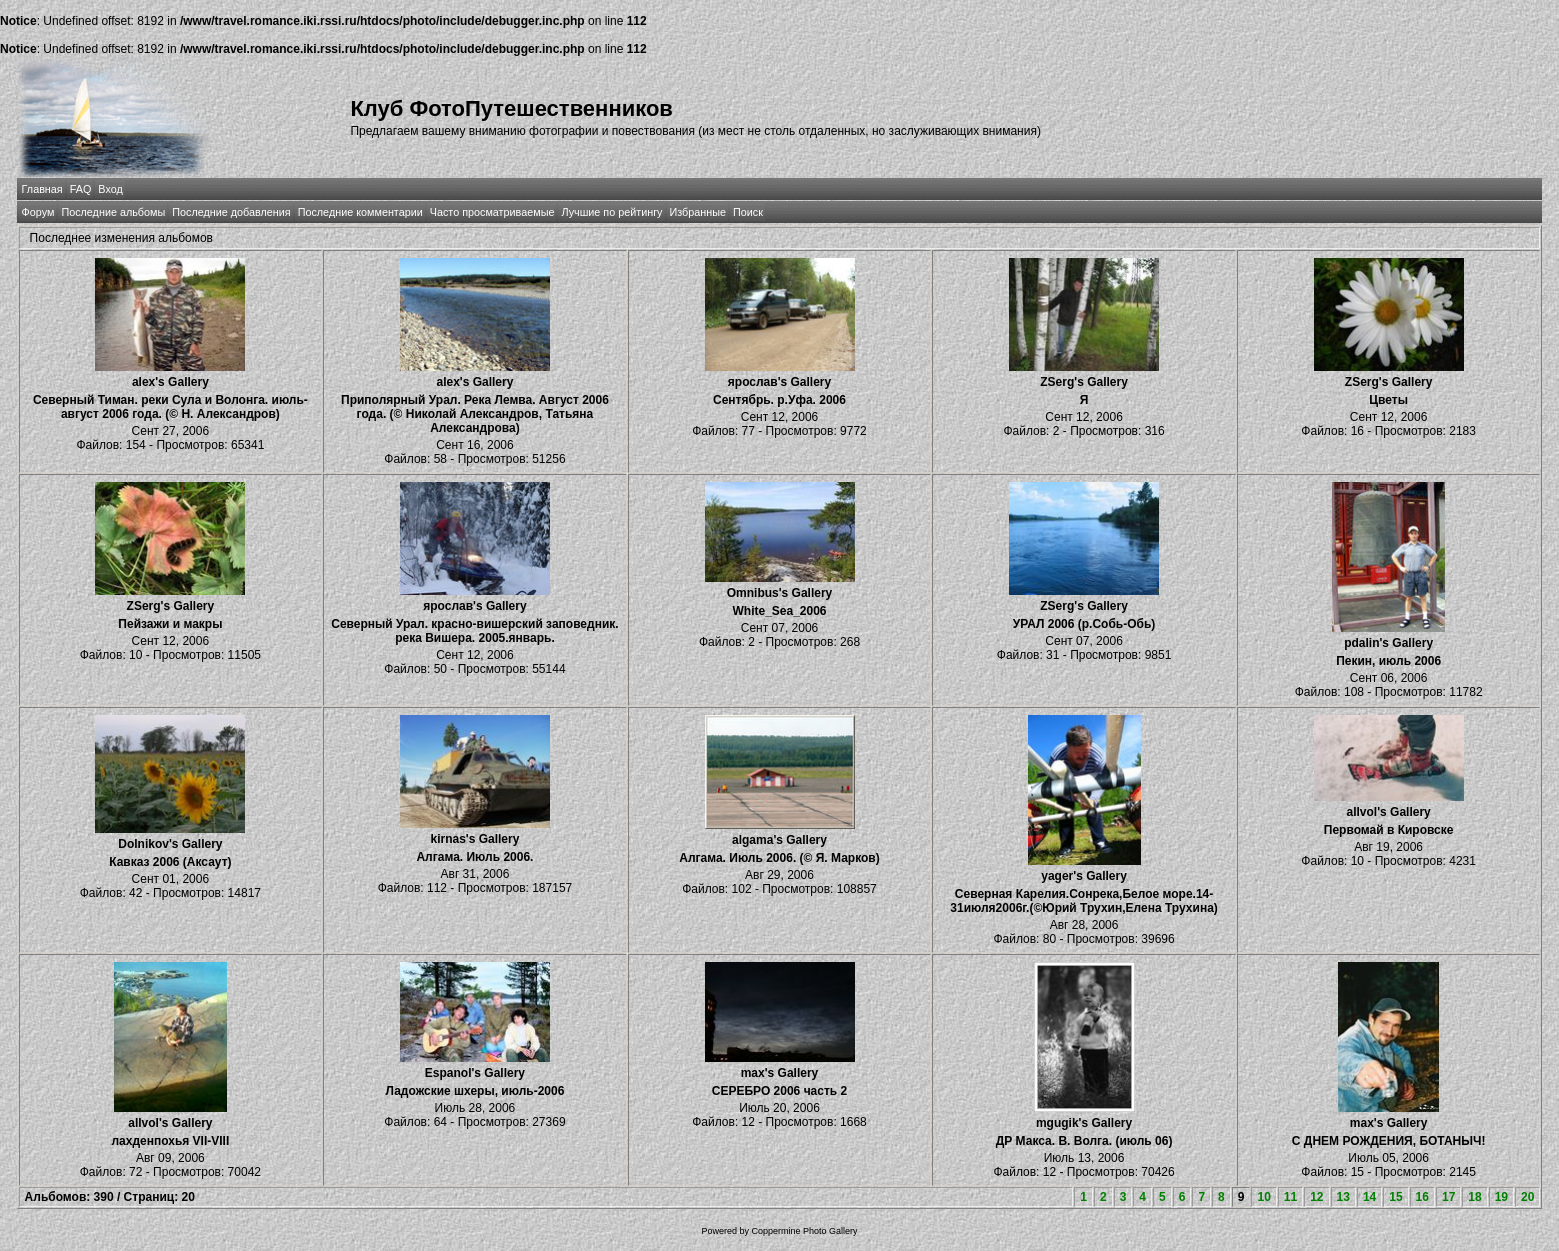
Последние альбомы (113, 212)
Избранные (698, 212)
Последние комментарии (360, 212)
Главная (42, 189)
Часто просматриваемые (492, 212)
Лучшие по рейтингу (611, 212)
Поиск (748, 212)
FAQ (81, 189)
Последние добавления (231, 212)
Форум (38, 212)
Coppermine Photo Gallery (804, 1231)
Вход (110, 189)
